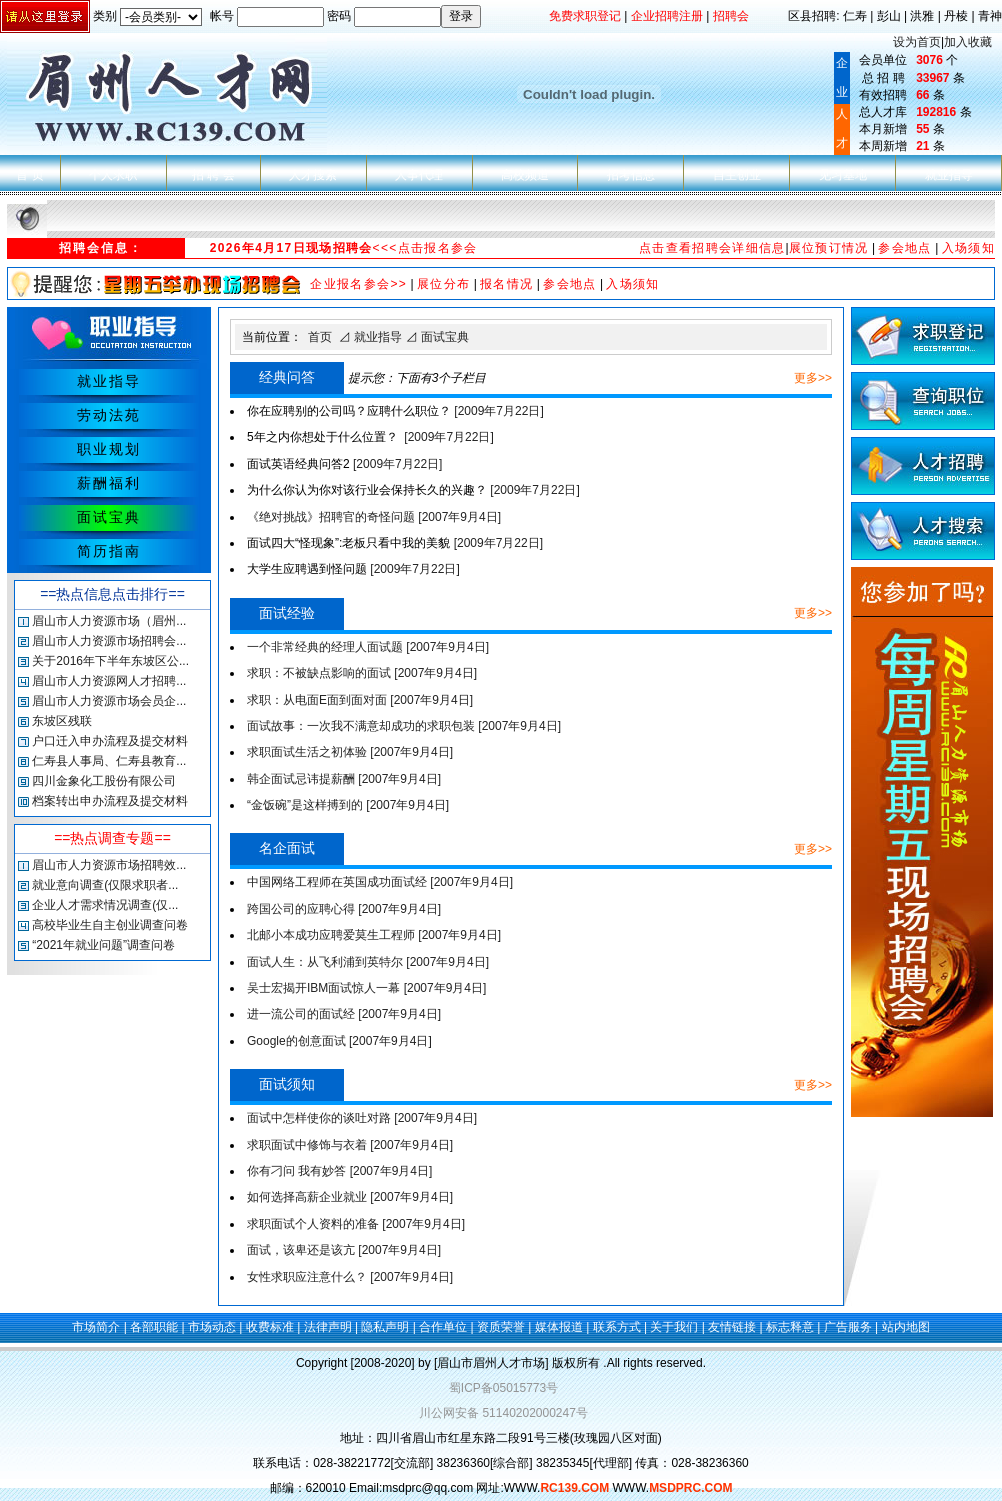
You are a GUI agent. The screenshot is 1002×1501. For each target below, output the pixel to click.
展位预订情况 (829, 248)
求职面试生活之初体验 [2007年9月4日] (350, 752)
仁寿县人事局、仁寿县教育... (109, 761)
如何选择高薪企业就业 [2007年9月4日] (350, 1197)
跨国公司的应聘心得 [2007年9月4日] (344, 909)
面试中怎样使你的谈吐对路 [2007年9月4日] (362, 1118)
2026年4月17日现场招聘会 (291, 248)
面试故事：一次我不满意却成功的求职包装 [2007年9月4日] (404, 726)
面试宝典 (445, 337)
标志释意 (790, 1327)
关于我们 (674, 1327)
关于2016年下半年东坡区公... (110, 661)
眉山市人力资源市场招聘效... (109, 865)
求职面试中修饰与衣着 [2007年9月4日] (350, 1145)
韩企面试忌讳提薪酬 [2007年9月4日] (344, 779)
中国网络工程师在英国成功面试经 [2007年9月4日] (380, 882)
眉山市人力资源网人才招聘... (109, 681)
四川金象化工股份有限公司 (104, 781)
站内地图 (906, 1327)
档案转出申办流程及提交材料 (110, 801)
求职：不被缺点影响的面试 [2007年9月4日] (362, 673)
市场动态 (212, 1327)
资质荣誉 (501, 1327)
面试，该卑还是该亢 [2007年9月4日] (344, 1250)
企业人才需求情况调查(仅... (105, 905)
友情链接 (732, 1327)
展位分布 (443, 284)
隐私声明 (385, 1327)
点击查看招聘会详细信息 (712, 248)
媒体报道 (559, 1327)
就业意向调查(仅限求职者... (105, 885)
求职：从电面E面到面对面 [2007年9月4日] (360, 700)
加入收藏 (968, 42)
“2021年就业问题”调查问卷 (103, 945)
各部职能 (154, 1327)
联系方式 (617, 1327)
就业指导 (378, 337)
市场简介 (96, 1327)
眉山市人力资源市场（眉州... (109, 621)
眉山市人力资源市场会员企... (109, 701)
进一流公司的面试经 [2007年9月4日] (344, 1014)
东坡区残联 (62, 721)
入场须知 (968, 248)
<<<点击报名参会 (425, 248)
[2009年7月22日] (395, 411)
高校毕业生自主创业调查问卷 (110, 925)
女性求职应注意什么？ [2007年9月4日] (350, 1277)
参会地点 (904, 248)
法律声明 (328, 1327)
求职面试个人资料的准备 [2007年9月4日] (356, 1224)
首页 (320, 337)
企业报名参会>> (358, 284)
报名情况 (506, 284)
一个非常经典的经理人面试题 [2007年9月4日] (368, 647)
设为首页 (917, 42)
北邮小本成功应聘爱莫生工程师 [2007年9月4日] (374, 935)
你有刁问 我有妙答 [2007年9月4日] (339, 1171)
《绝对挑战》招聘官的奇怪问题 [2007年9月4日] (374, 517)
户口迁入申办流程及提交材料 (110, 741)
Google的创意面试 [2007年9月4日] (339, 1041)
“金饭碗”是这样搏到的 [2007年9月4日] (348, 805)
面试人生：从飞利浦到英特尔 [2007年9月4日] (368, 962)
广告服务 (848, 1327)
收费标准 (270, 1327)
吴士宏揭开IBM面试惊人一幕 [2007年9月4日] (366, 988)
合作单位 (443, 1327)
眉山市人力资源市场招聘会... (109, 641)
